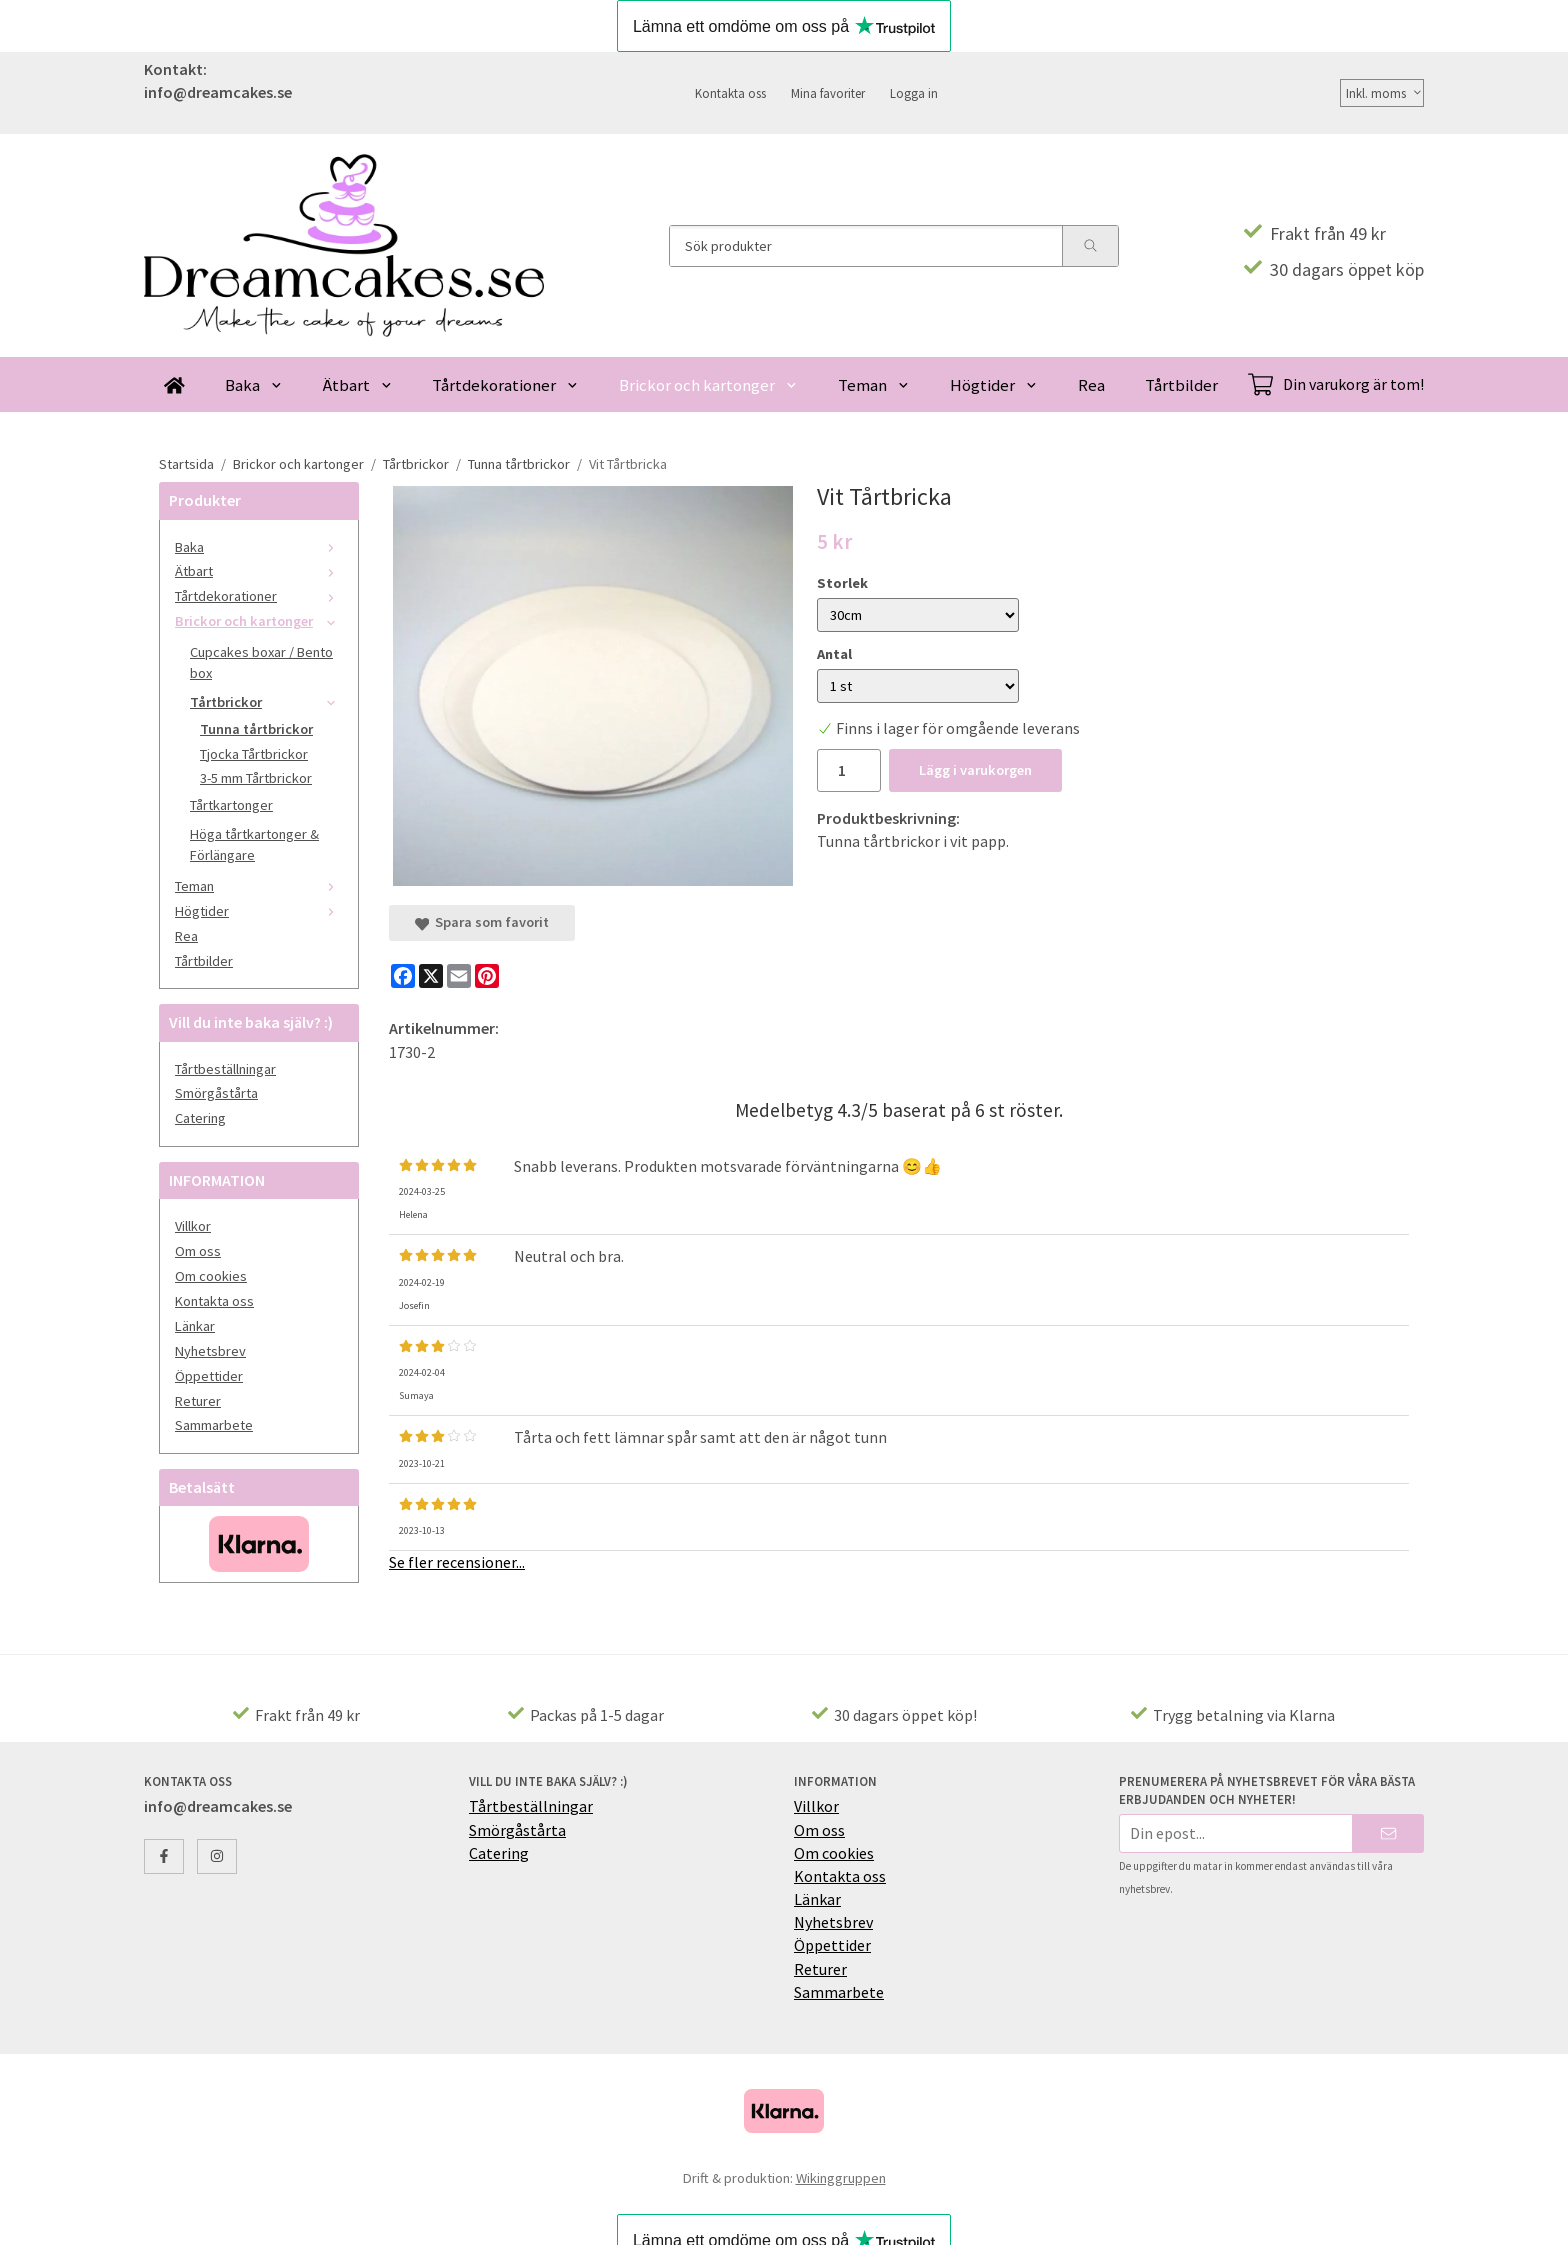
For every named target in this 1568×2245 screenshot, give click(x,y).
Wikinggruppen (841, 2178)
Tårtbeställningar (225, 1069)
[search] (1090, 246)
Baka (254, 385)
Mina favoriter (828, 93)
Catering (200, 1118)
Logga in (914, 93)
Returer (198, 1401)
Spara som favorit (482, 922)
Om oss (198, 1251)
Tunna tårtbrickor (256, 729)
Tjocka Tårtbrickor (254, 754)
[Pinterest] (487, 976)
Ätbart (358, 385)
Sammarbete (214, 1425)
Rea (1091, 385)
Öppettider (209, 1376)
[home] (174, 384)
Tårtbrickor (266, 702)
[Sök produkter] (866, 246)
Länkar (195, 1326)
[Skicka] (1388, 1833)
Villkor (193, 1226)
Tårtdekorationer (505, 385)
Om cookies (211, 1276)
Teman (874, 385)
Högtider (994, 385)
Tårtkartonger (231, 805)
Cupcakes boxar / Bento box (261, 662)
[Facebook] (403, 976)
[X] (431, 976)
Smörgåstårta (216, 1093)
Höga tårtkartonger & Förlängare (254, 844)
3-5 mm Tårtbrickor (256, 778)
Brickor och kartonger (708, 385)
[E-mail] (459, 976)
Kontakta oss (730, 93)
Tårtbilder (1181, 385)
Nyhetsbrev (210, 1351)
